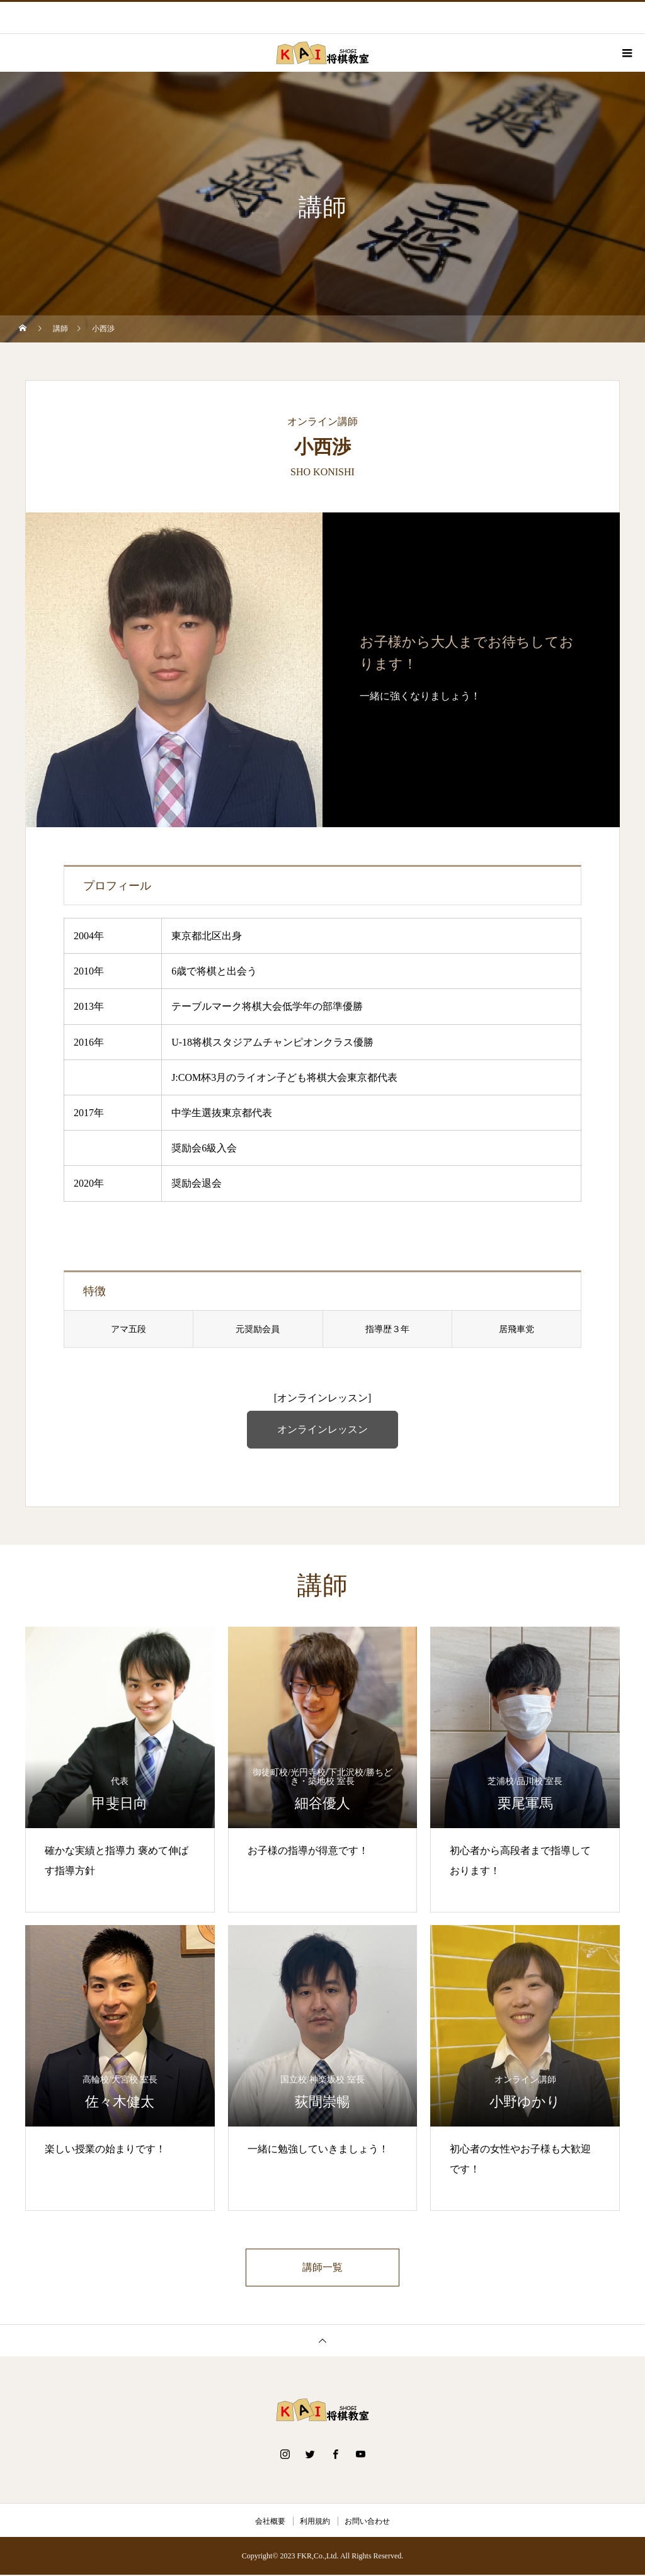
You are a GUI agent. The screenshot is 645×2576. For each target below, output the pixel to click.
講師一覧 (322, 2267)
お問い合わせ (367, 2522)
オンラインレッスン (322, 1429)
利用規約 (315, 2522)
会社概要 (270, 2522)
